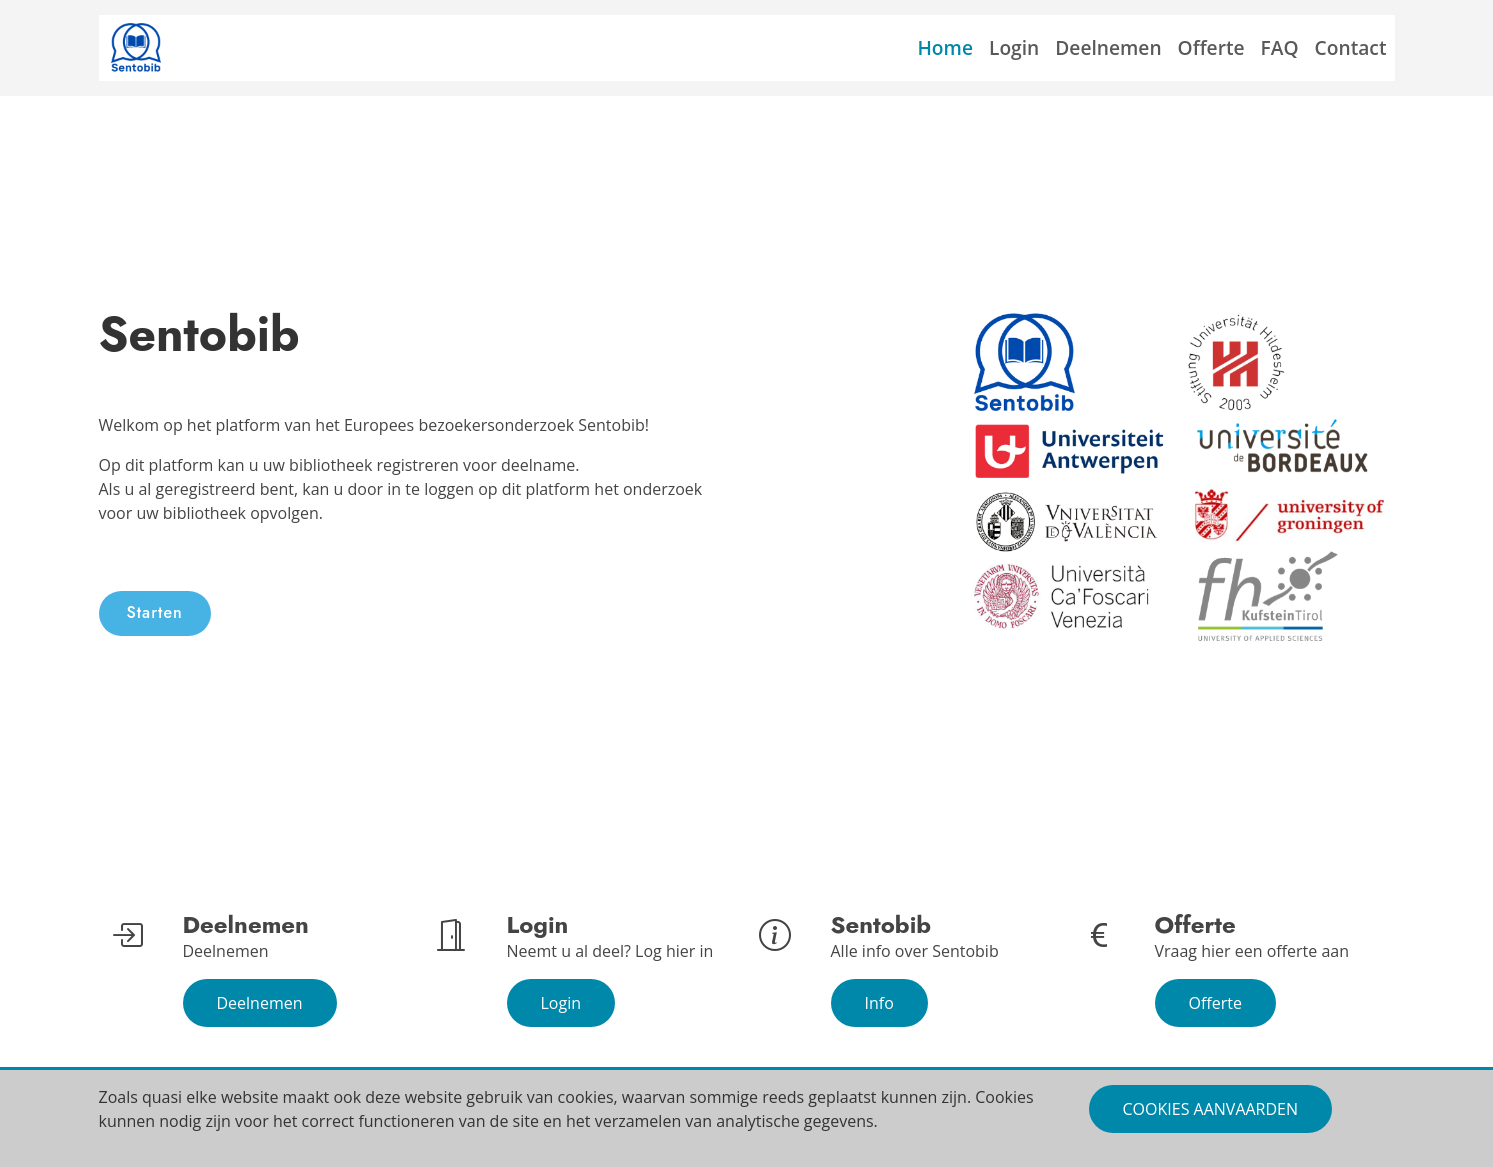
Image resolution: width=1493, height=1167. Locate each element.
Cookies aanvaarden (1211, 1109)
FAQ (1280, 47)
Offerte (1211, 47)
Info (879, 1003)
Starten (155, 612)
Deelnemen (1108, 47)
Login (1014, 47)
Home (945, 47)
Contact (1351, 47)
